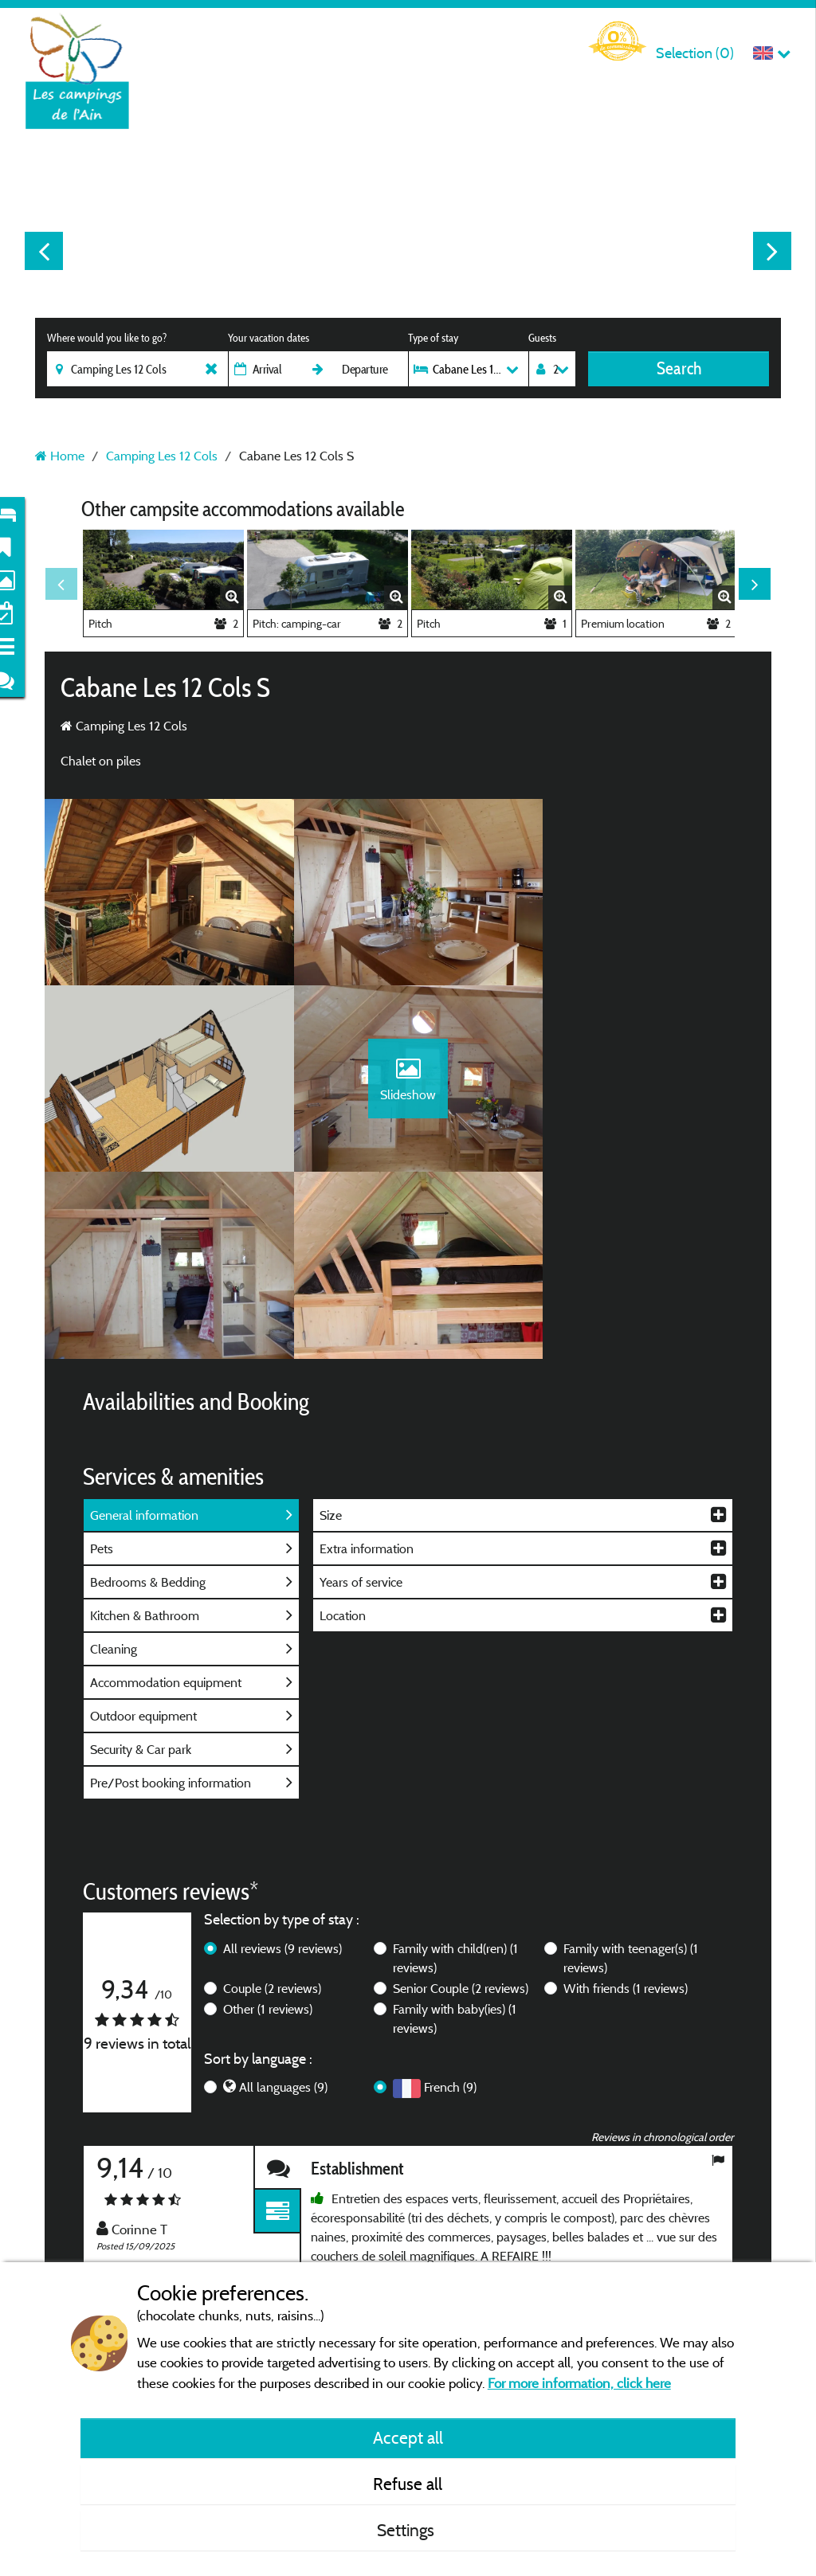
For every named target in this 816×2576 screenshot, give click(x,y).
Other (267, 1831)
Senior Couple (460, 1810)
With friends (625, 1810)
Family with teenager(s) (630, 1780)
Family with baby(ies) (454, 1840)
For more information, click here (579, 2382)
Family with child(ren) (455, 1780)
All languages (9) (283, 1909)
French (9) (450, 1909)
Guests (542, 338)
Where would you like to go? (107, 338)
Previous (44, 251)
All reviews (282, 1771)
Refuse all (407, 2483)
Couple (272, 1810)
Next (772, 251)
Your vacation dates (268, 338)
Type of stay (433, 338)
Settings (407, 2529)
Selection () (695, 53)
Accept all (408, 2437)
